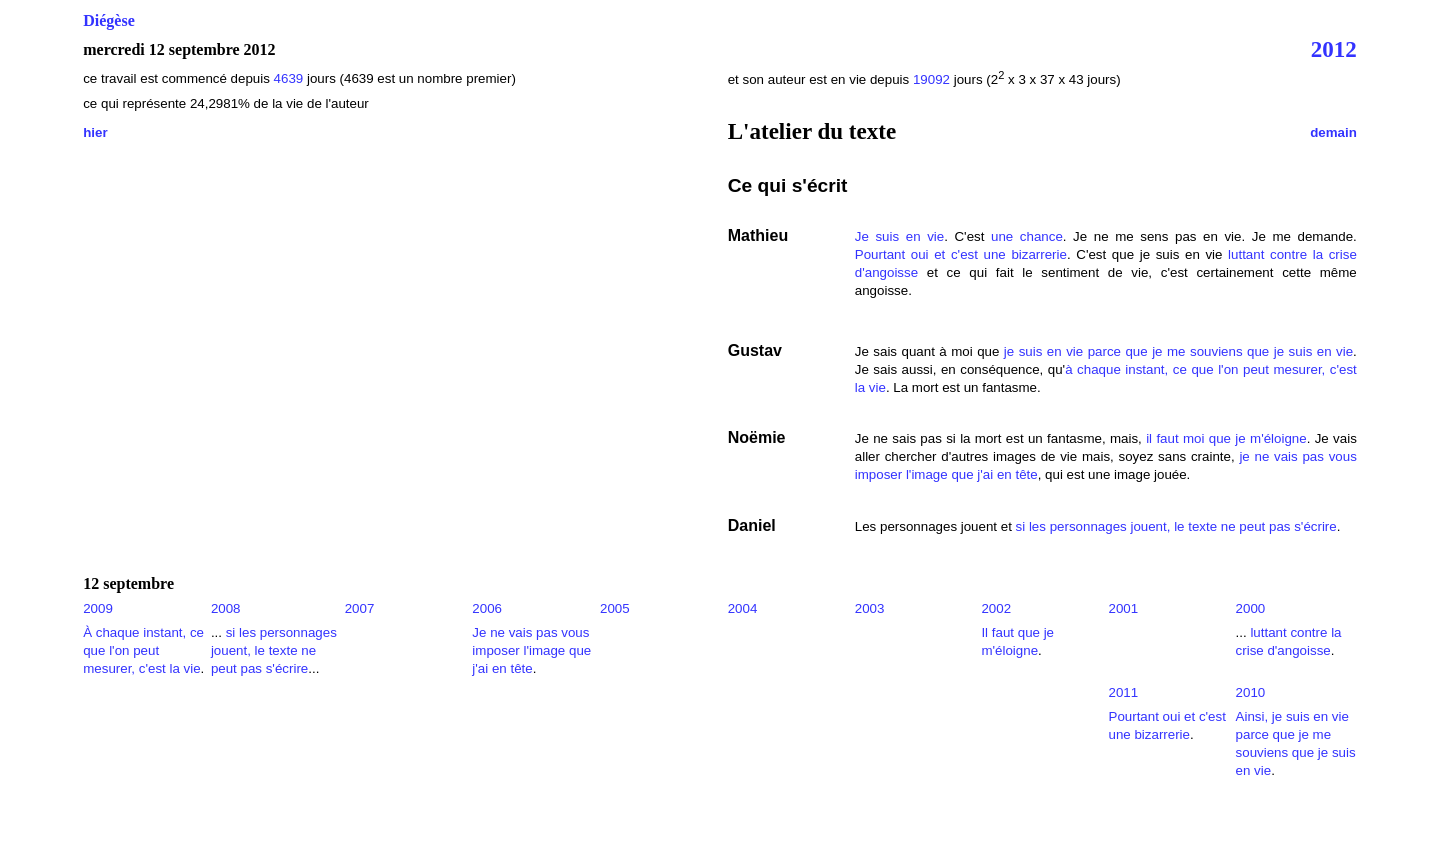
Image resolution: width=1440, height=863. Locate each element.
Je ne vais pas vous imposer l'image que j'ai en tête (531, 650)
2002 (996, 608)
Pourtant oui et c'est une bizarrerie (961, 254)
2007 (360, 608)
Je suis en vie (899, 236)
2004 (743, 608)
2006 (487, 608)
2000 (1251, 608)
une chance (1027, 236)
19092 (931, 79)
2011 (1124, 692)
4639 (290, 78)
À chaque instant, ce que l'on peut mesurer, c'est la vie (143, 650)
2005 (615, 608)
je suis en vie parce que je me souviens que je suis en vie (1178, 351)
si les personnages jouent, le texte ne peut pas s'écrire (1176, 526)
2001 (1124, 608)
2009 (98, 608)
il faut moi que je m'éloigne (1226, 438)
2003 (870, 608)
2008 (226, 608)
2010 (1251, 692)
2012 (1334, 49)
